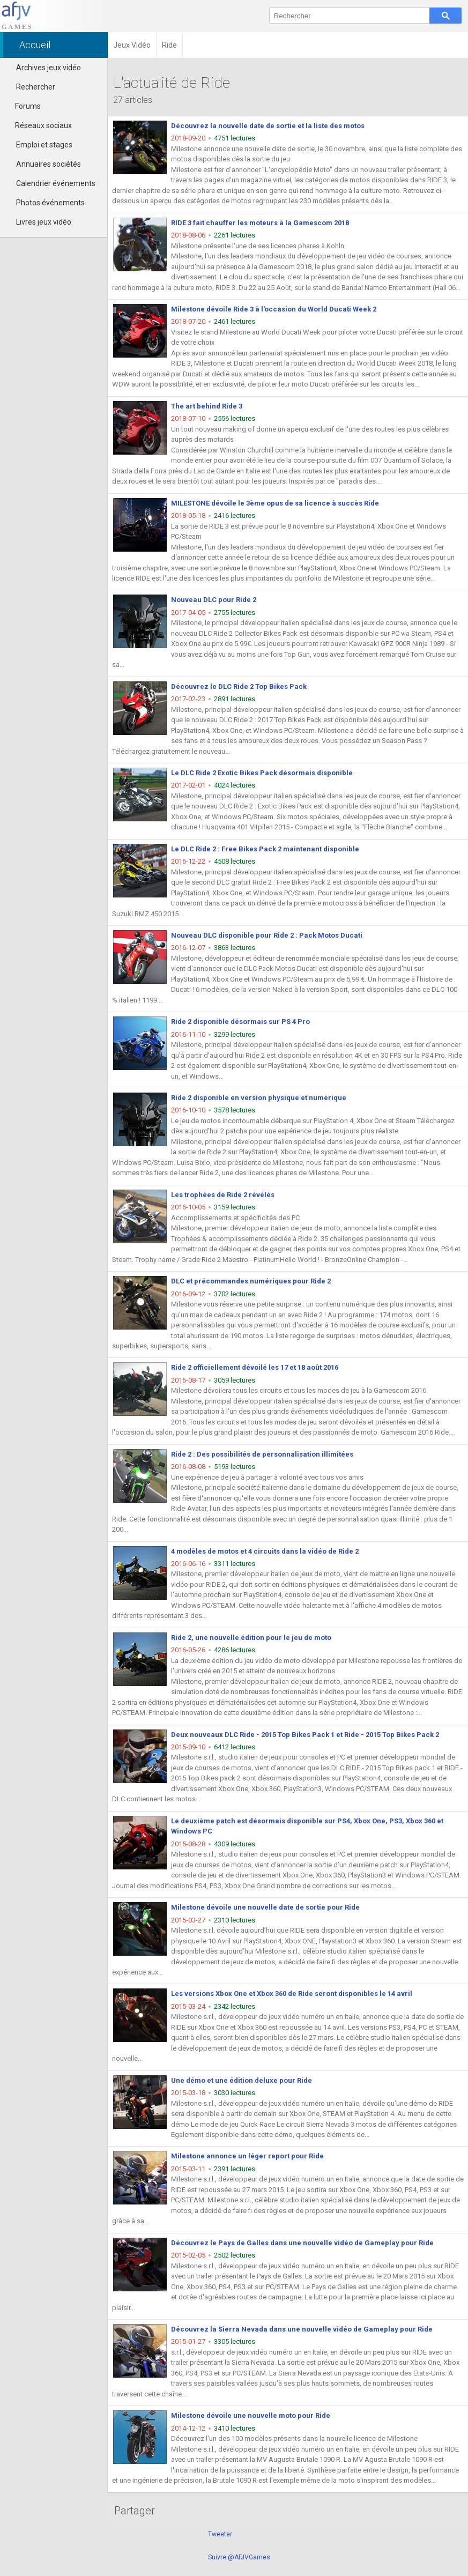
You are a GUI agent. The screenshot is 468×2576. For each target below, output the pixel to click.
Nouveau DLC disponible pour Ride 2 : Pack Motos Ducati (266, 935)
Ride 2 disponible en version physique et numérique (258, 1098)
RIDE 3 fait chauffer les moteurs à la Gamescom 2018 (260, 223)
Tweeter (220, 2534)
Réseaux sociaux (38, 125)
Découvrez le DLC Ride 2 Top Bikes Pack (239, 686)
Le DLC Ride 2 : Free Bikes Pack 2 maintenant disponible (265, 849)
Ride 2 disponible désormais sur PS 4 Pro (240, 1022)
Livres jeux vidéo (43, 222)
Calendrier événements (55, 183)
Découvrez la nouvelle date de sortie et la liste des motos (268, 126)
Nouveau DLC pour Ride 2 (213, 600)
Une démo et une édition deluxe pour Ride (241, 2080)
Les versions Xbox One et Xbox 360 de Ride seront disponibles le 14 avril (291, 1993)
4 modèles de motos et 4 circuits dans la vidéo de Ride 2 (265, 1551)
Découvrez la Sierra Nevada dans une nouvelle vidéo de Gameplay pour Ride (302, 2329)
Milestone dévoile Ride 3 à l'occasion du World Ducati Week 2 (273, 309)
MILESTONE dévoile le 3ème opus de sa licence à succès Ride (275, 503)
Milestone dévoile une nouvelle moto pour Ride (250, 2415)
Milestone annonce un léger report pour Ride (247, 2156)
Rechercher (35, 87)
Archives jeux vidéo (48, 67)
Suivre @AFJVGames (239, 2557)
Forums (23, 106)
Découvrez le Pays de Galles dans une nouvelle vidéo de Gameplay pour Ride (302, 2243)
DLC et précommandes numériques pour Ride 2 (251, 1281)
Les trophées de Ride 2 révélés (222, 1195)
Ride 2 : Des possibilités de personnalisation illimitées (262, 1454)
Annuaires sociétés (48, 164)
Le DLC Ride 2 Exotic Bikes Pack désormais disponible (262, 773)
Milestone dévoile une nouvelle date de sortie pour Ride (265, 1907)
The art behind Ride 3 (206, 406)
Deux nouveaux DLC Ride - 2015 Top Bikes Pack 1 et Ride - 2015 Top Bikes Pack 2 (305, 1735)
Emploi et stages (44, 144)
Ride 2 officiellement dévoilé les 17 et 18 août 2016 (254, 1367)
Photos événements (50, 202)
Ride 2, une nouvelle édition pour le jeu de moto (251, 1638)
